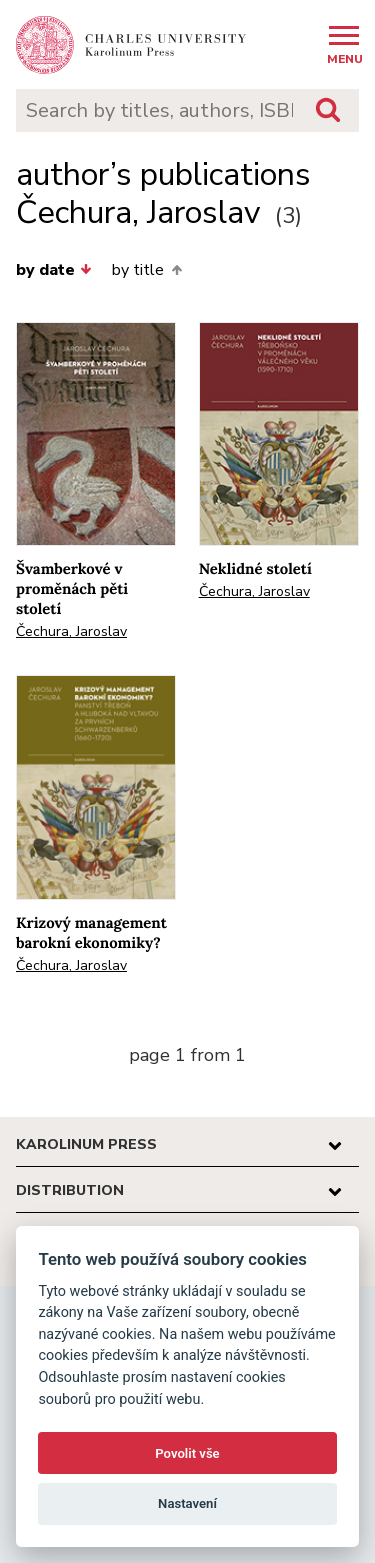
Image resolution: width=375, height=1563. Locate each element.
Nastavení (187, 1503)
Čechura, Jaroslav (71, 631)
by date (54, 270)
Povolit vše (187, 1453)
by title (146, 270)
